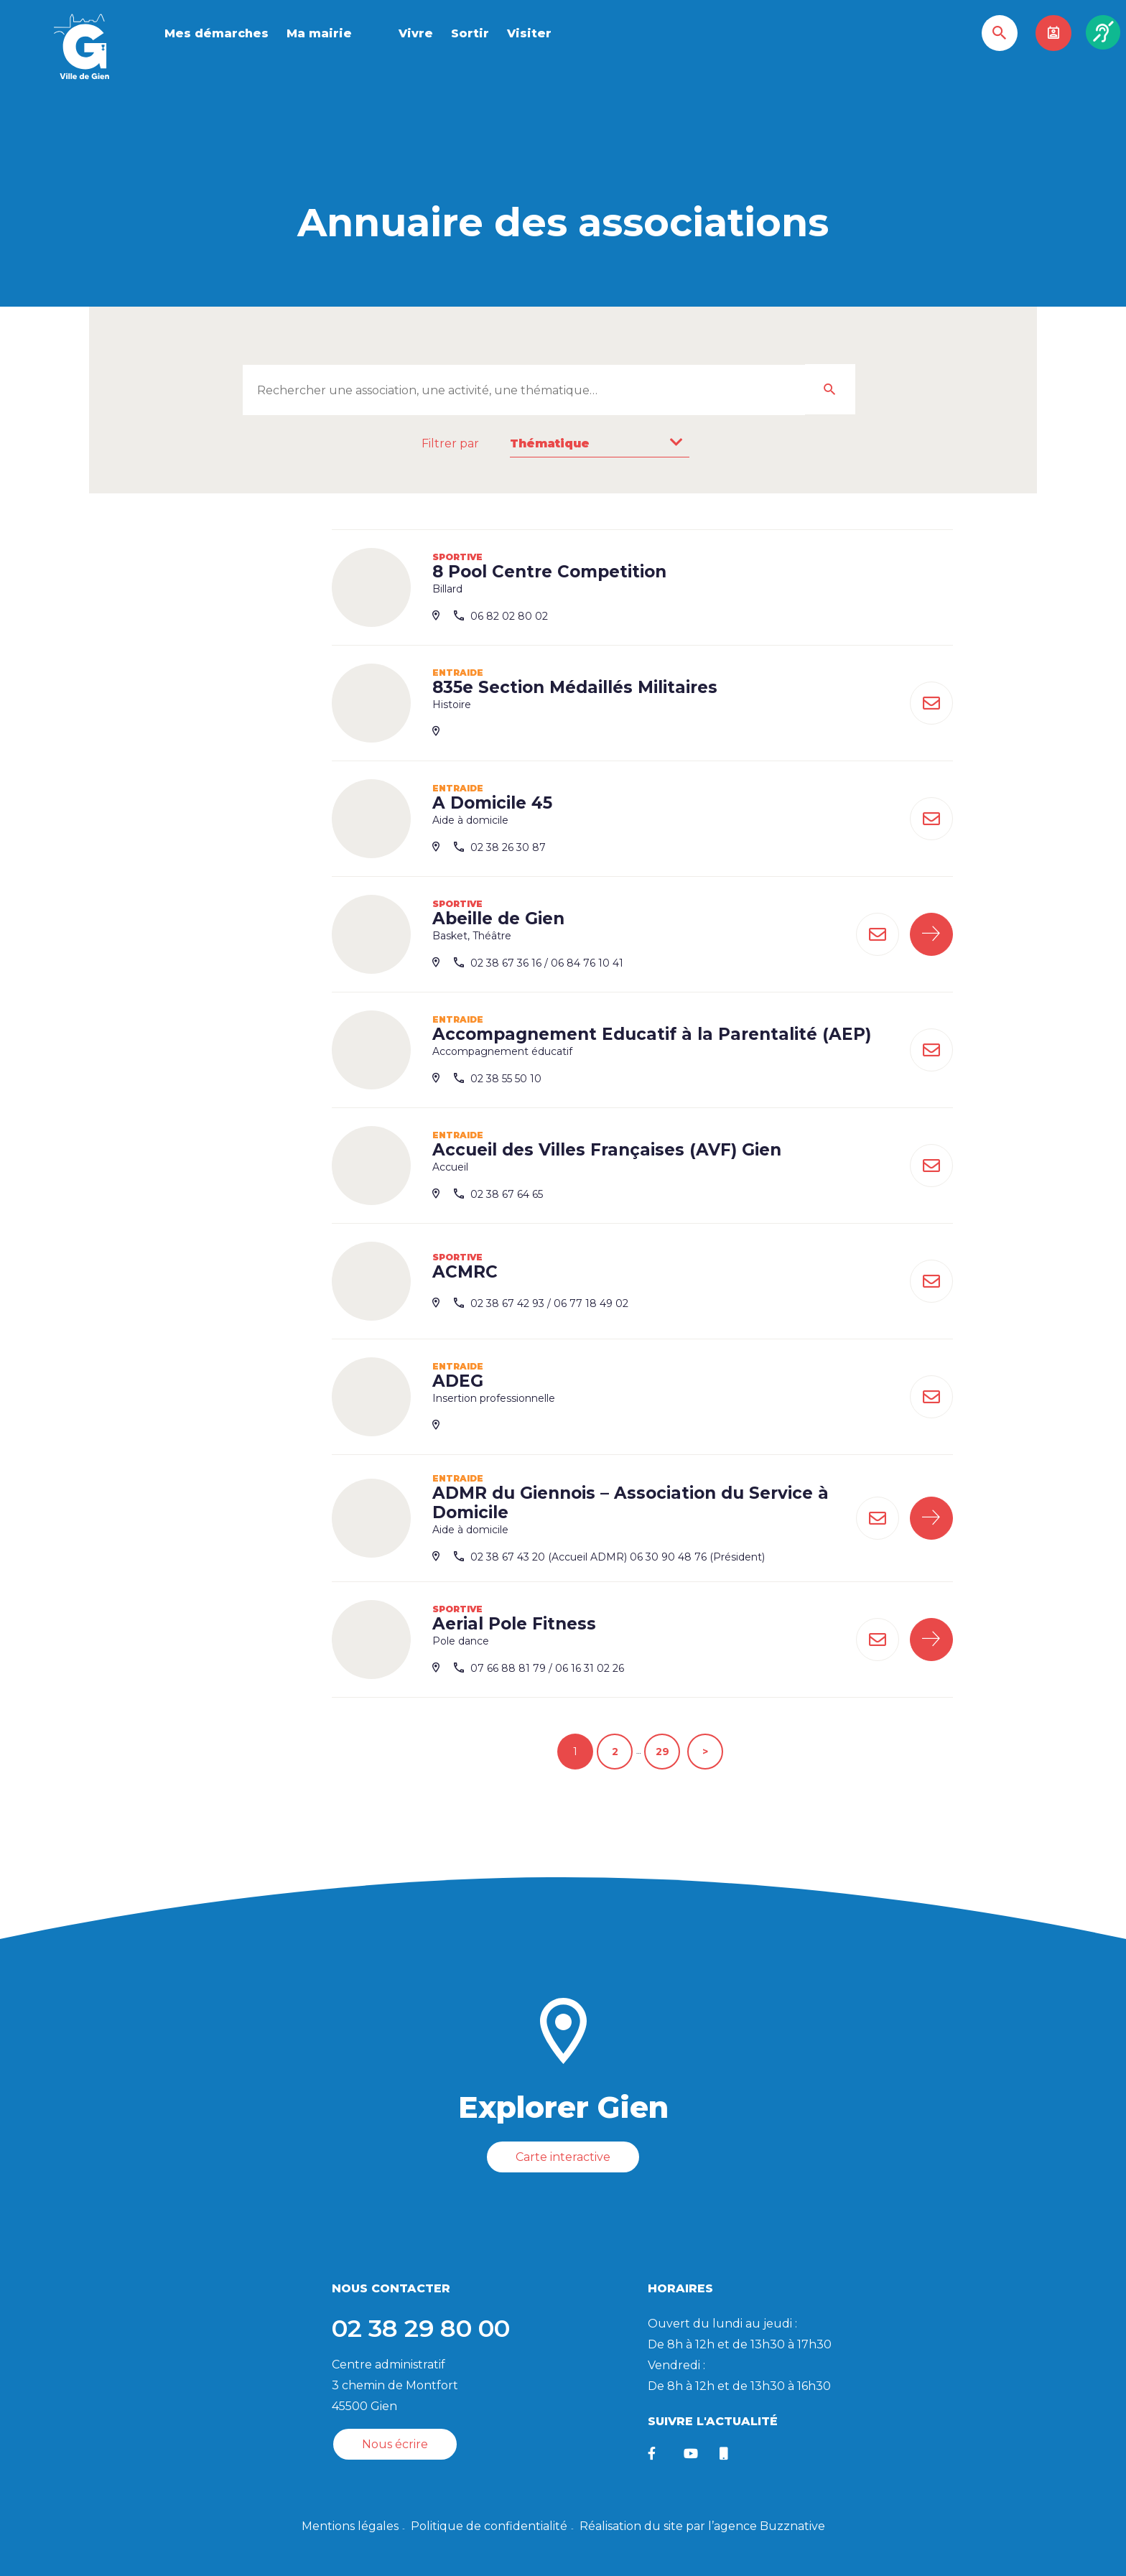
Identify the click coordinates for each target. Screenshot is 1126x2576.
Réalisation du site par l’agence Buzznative (702, 2526)
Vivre (416, 33)
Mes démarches (216, 33)
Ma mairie (319, 33)
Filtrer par (450, 443)
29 (662, 1751)
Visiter (529, 33)
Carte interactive (563, 2157)
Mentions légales (350, 2526)
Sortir (470, 33)
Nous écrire (395, 2444)
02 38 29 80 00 (421, 2328)
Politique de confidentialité (489, 2526)
